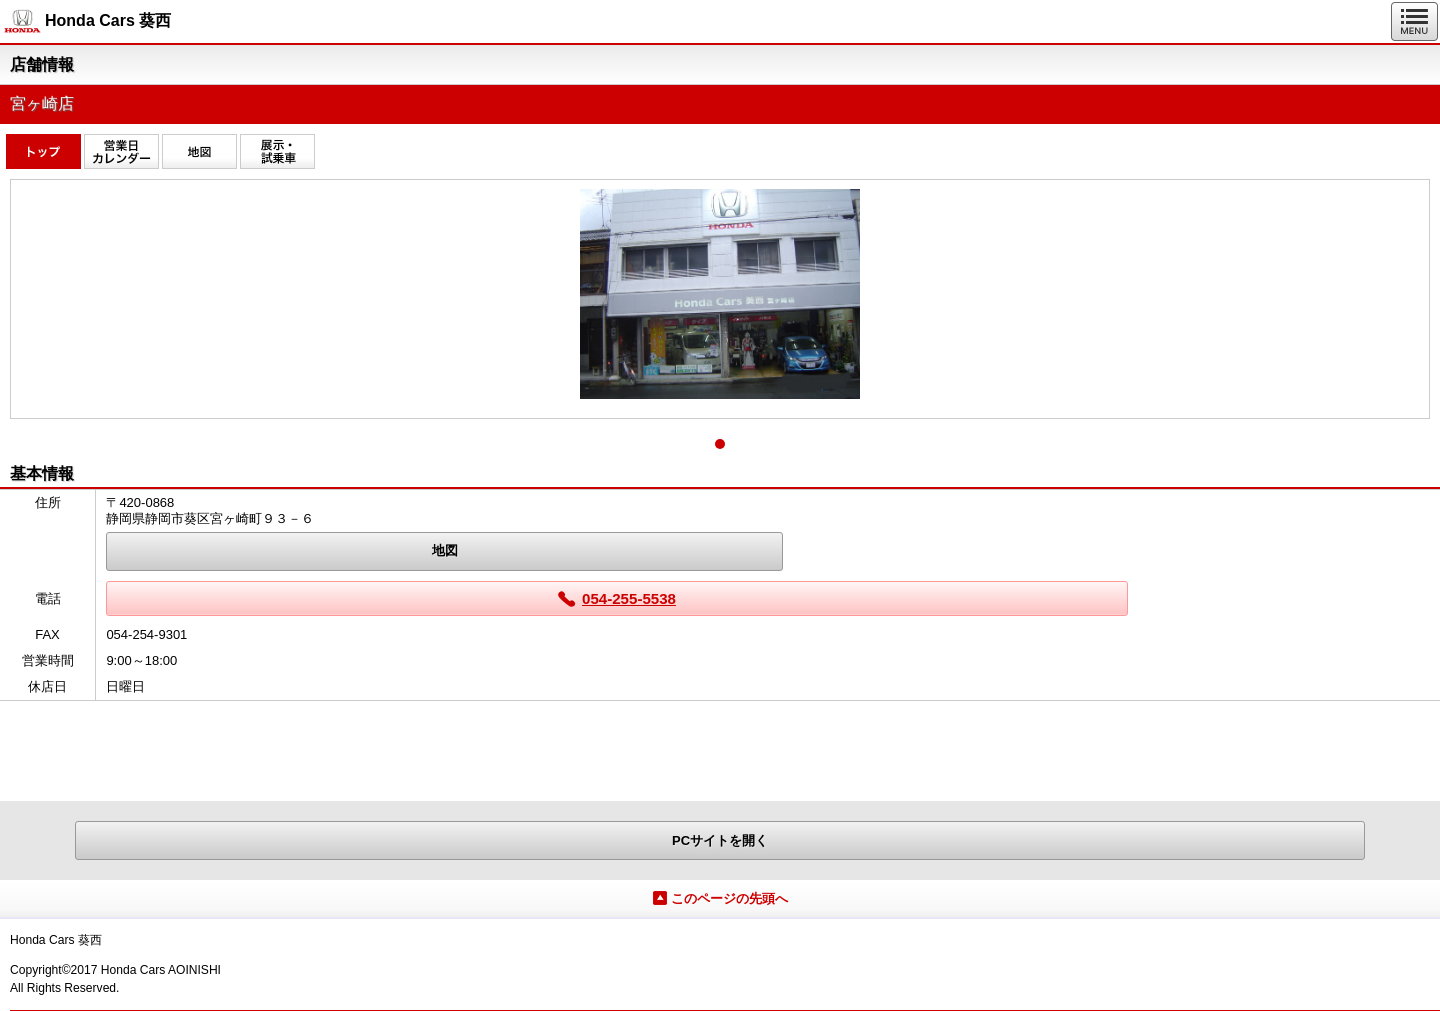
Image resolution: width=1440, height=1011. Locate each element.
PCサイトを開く (720, 840)
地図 (445, 550)
